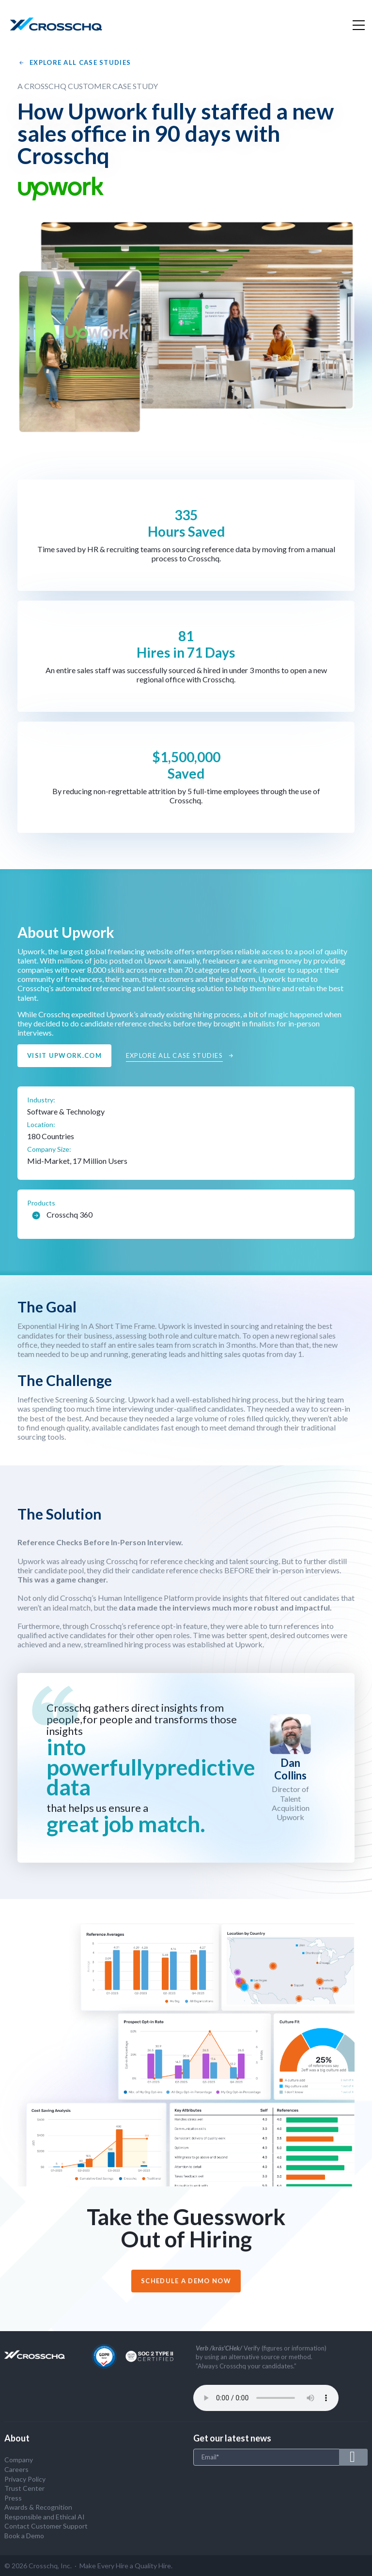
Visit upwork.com (64, 1055)
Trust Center (24, 2488)
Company (18, 2459)
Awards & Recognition (38, 2507)
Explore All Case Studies (74, 63)
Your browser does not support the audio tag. (266, 2398)
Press (13, 2498)
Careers (16, 2469)
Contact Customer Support (46, 2526)
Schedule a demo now (186, 2281)
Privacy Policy (25, 2479)
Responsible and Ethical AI (44, 2517)
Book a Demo (24, 2535)
